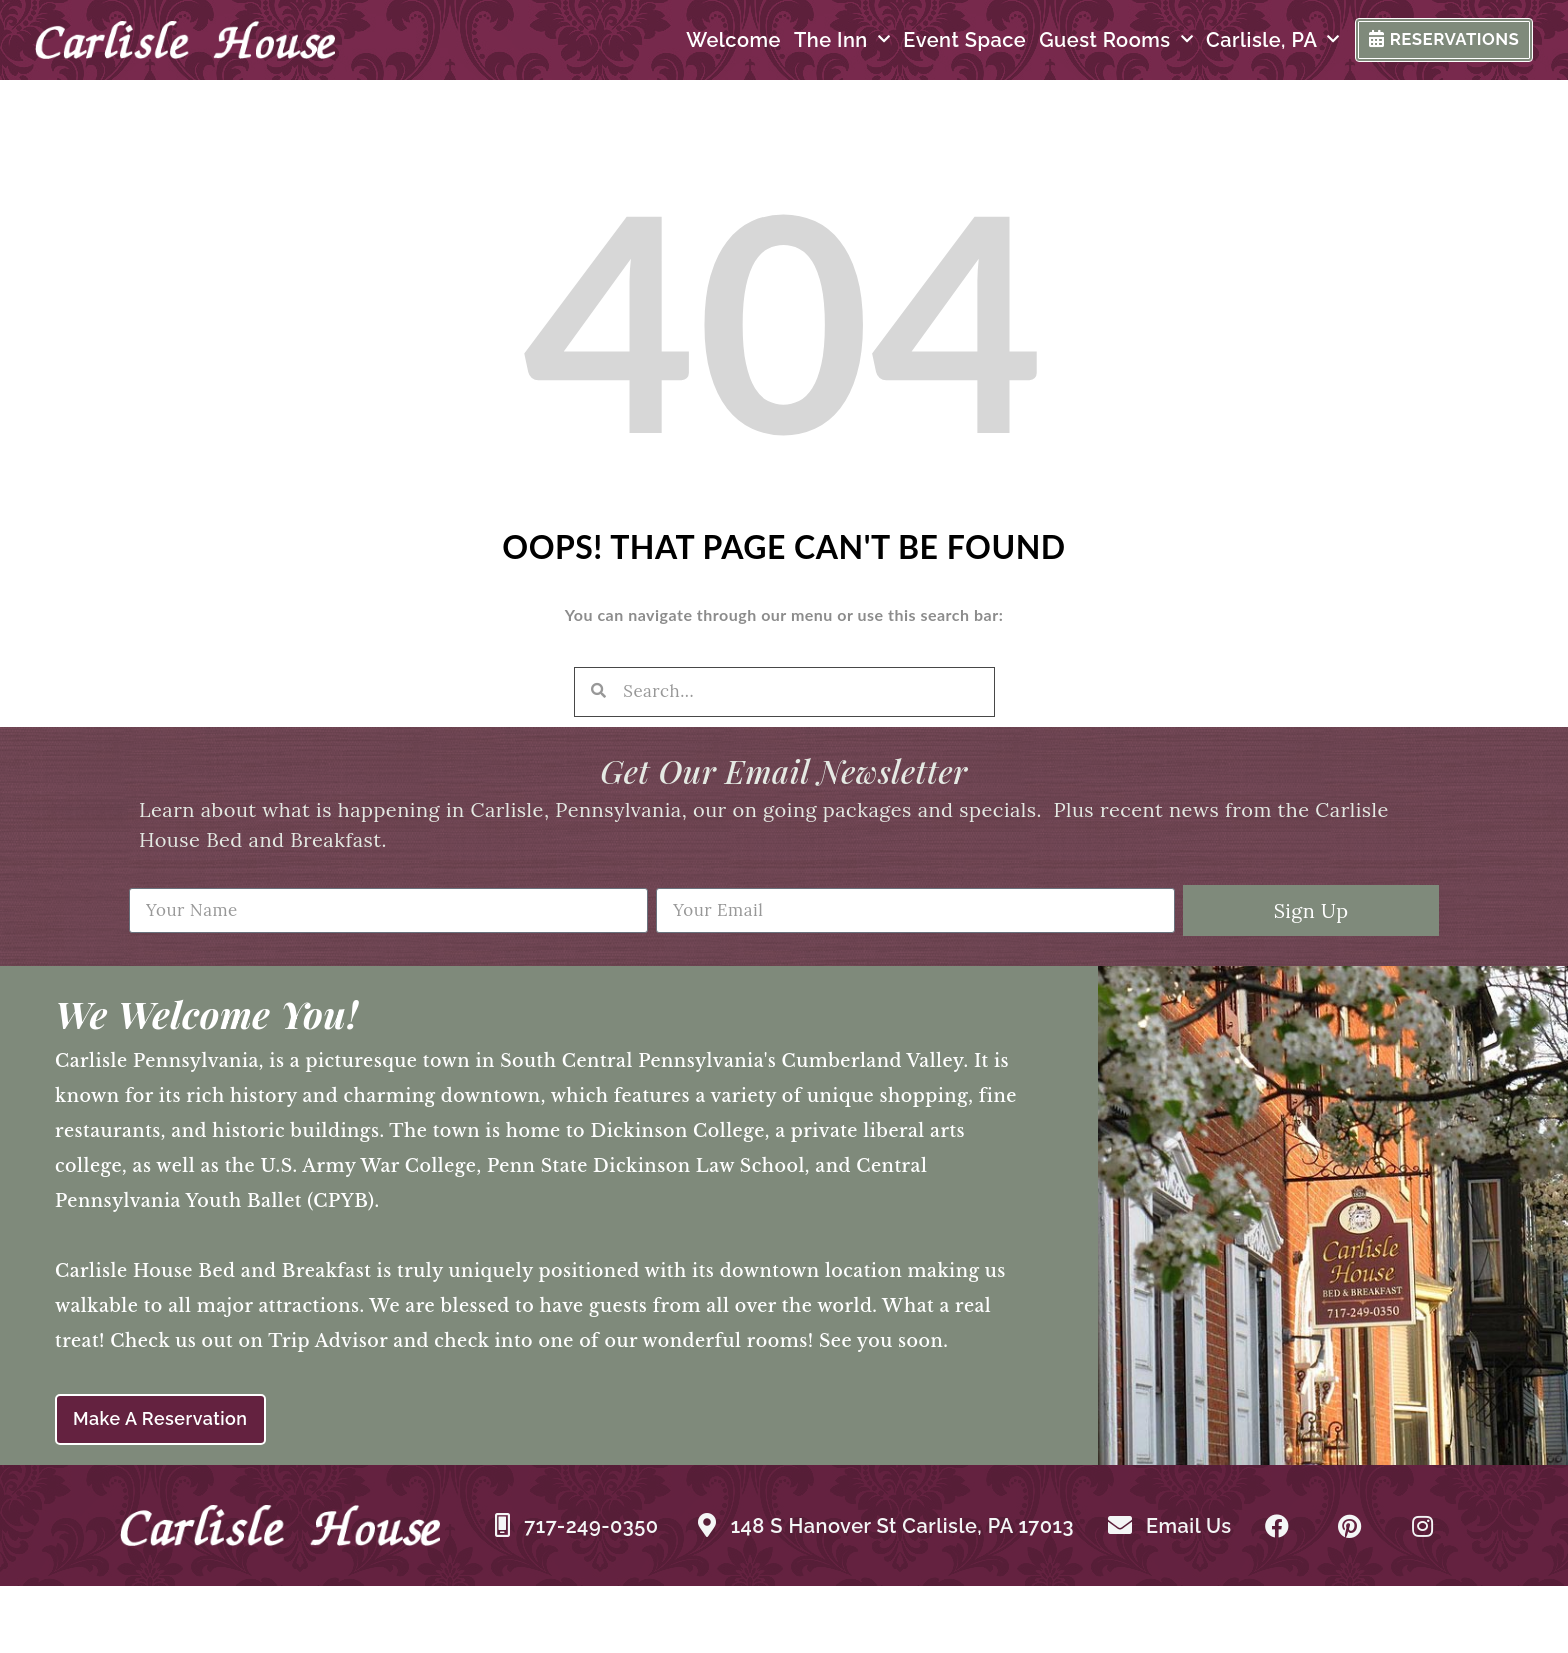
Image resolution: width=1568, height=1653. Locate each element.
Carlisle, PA (1233, 44)
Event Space (924, 44)
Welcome (693, 44)
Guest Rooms (1076, 44)
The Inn (802, 44)
